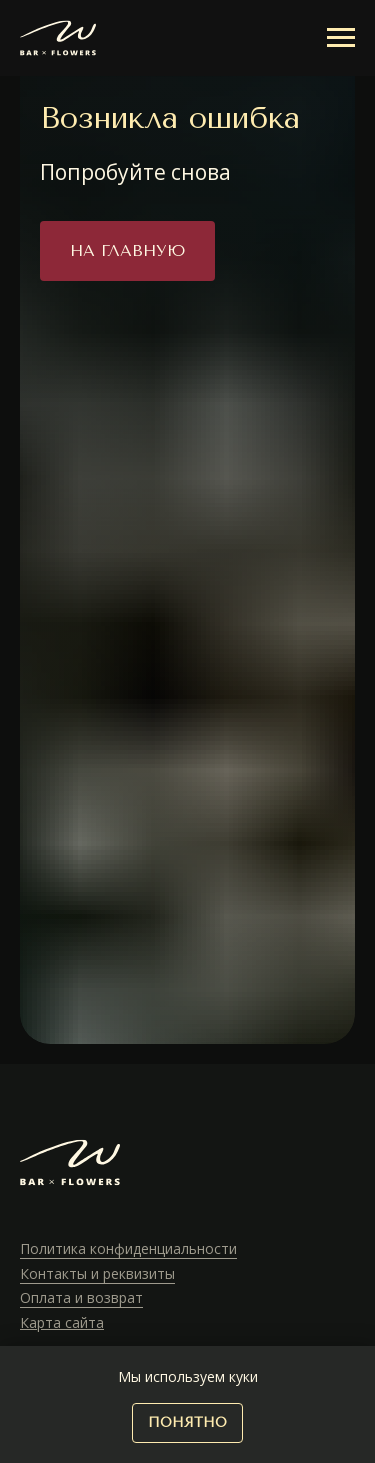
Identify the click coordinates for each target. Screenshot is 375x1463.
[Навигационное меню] (341, 38)
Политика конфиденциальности (128, 1248)
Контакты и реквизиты (97, 1273)
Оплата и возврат (81, 1297)
